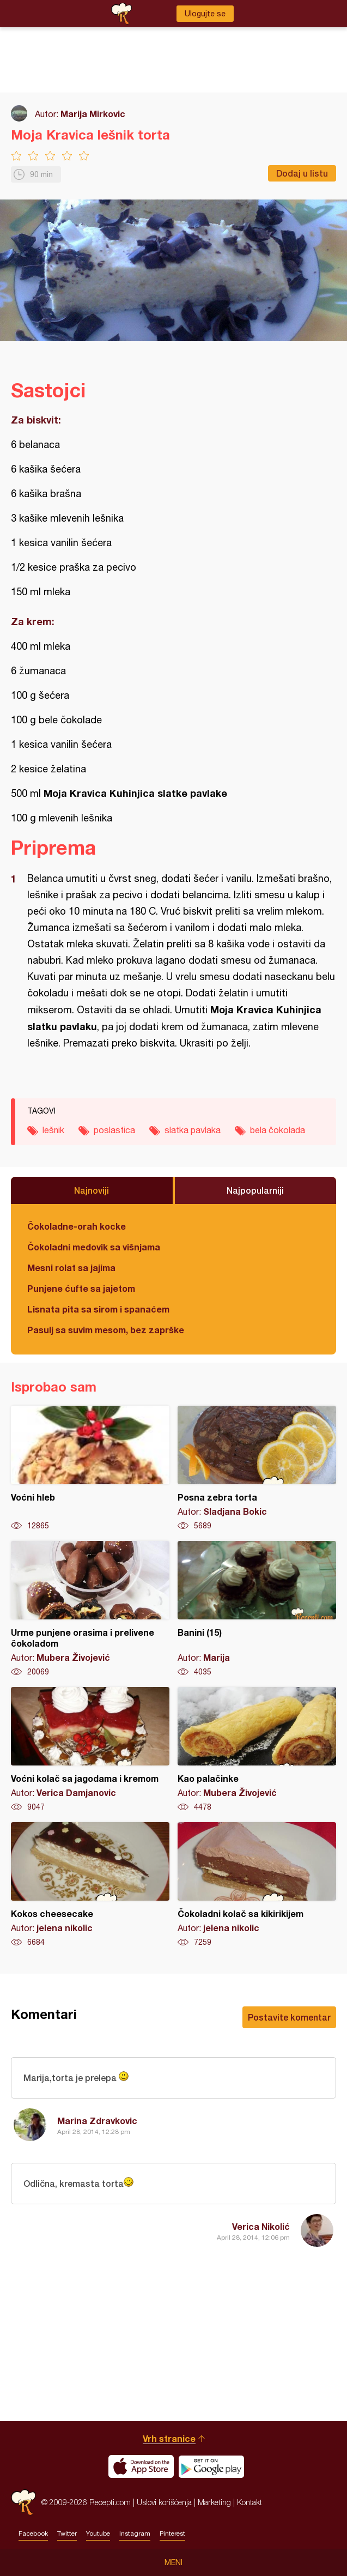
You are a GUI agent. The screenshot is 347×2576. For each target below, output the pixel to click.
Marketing (214, 2502)
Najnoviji (91, 1190)
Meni (173, 2562)
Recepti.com (23, 2502)
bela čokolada (277, 1130)
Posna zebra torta (257, 1468)
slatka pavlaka (193, 1130)
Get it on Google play (211, 2466)
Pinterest (172, 2533)
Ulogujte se (205, 13)
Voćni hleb (90, 1468)
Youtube (98, 2533)
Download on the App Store (141, 2466)
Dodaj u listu (302, 173)
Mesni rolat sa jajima (71, 1267)
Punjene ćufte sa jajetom (81, 1288)
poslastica (114, 1130)
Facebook (33, 2533)
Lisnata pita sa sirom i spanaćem (98, 1309)
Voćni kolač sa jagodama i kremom (90, 1749)
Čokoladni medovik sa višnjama (93, 1247)
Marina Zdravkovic (97, 2120)
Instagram (134, 2533)
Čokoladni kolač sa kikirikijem (257, 1885)
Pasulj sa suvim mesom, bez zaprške (105, 1330)
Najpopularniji (255, 1190)
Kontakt (249, 2502)
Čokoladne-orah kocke (76, 1226)
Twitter (67, 2533)
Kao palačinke (257, 1749)
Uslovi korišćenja (164, 2502)
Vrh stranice (169, 2438)
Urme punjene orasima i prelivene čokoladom (90, 1609)
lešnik (53, 1130)
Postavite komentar (289, 2017)
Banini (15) (257, 1609)
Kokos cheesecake (90, 1885)
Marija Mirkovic (92, 113)
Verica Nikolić (261, 2226)
